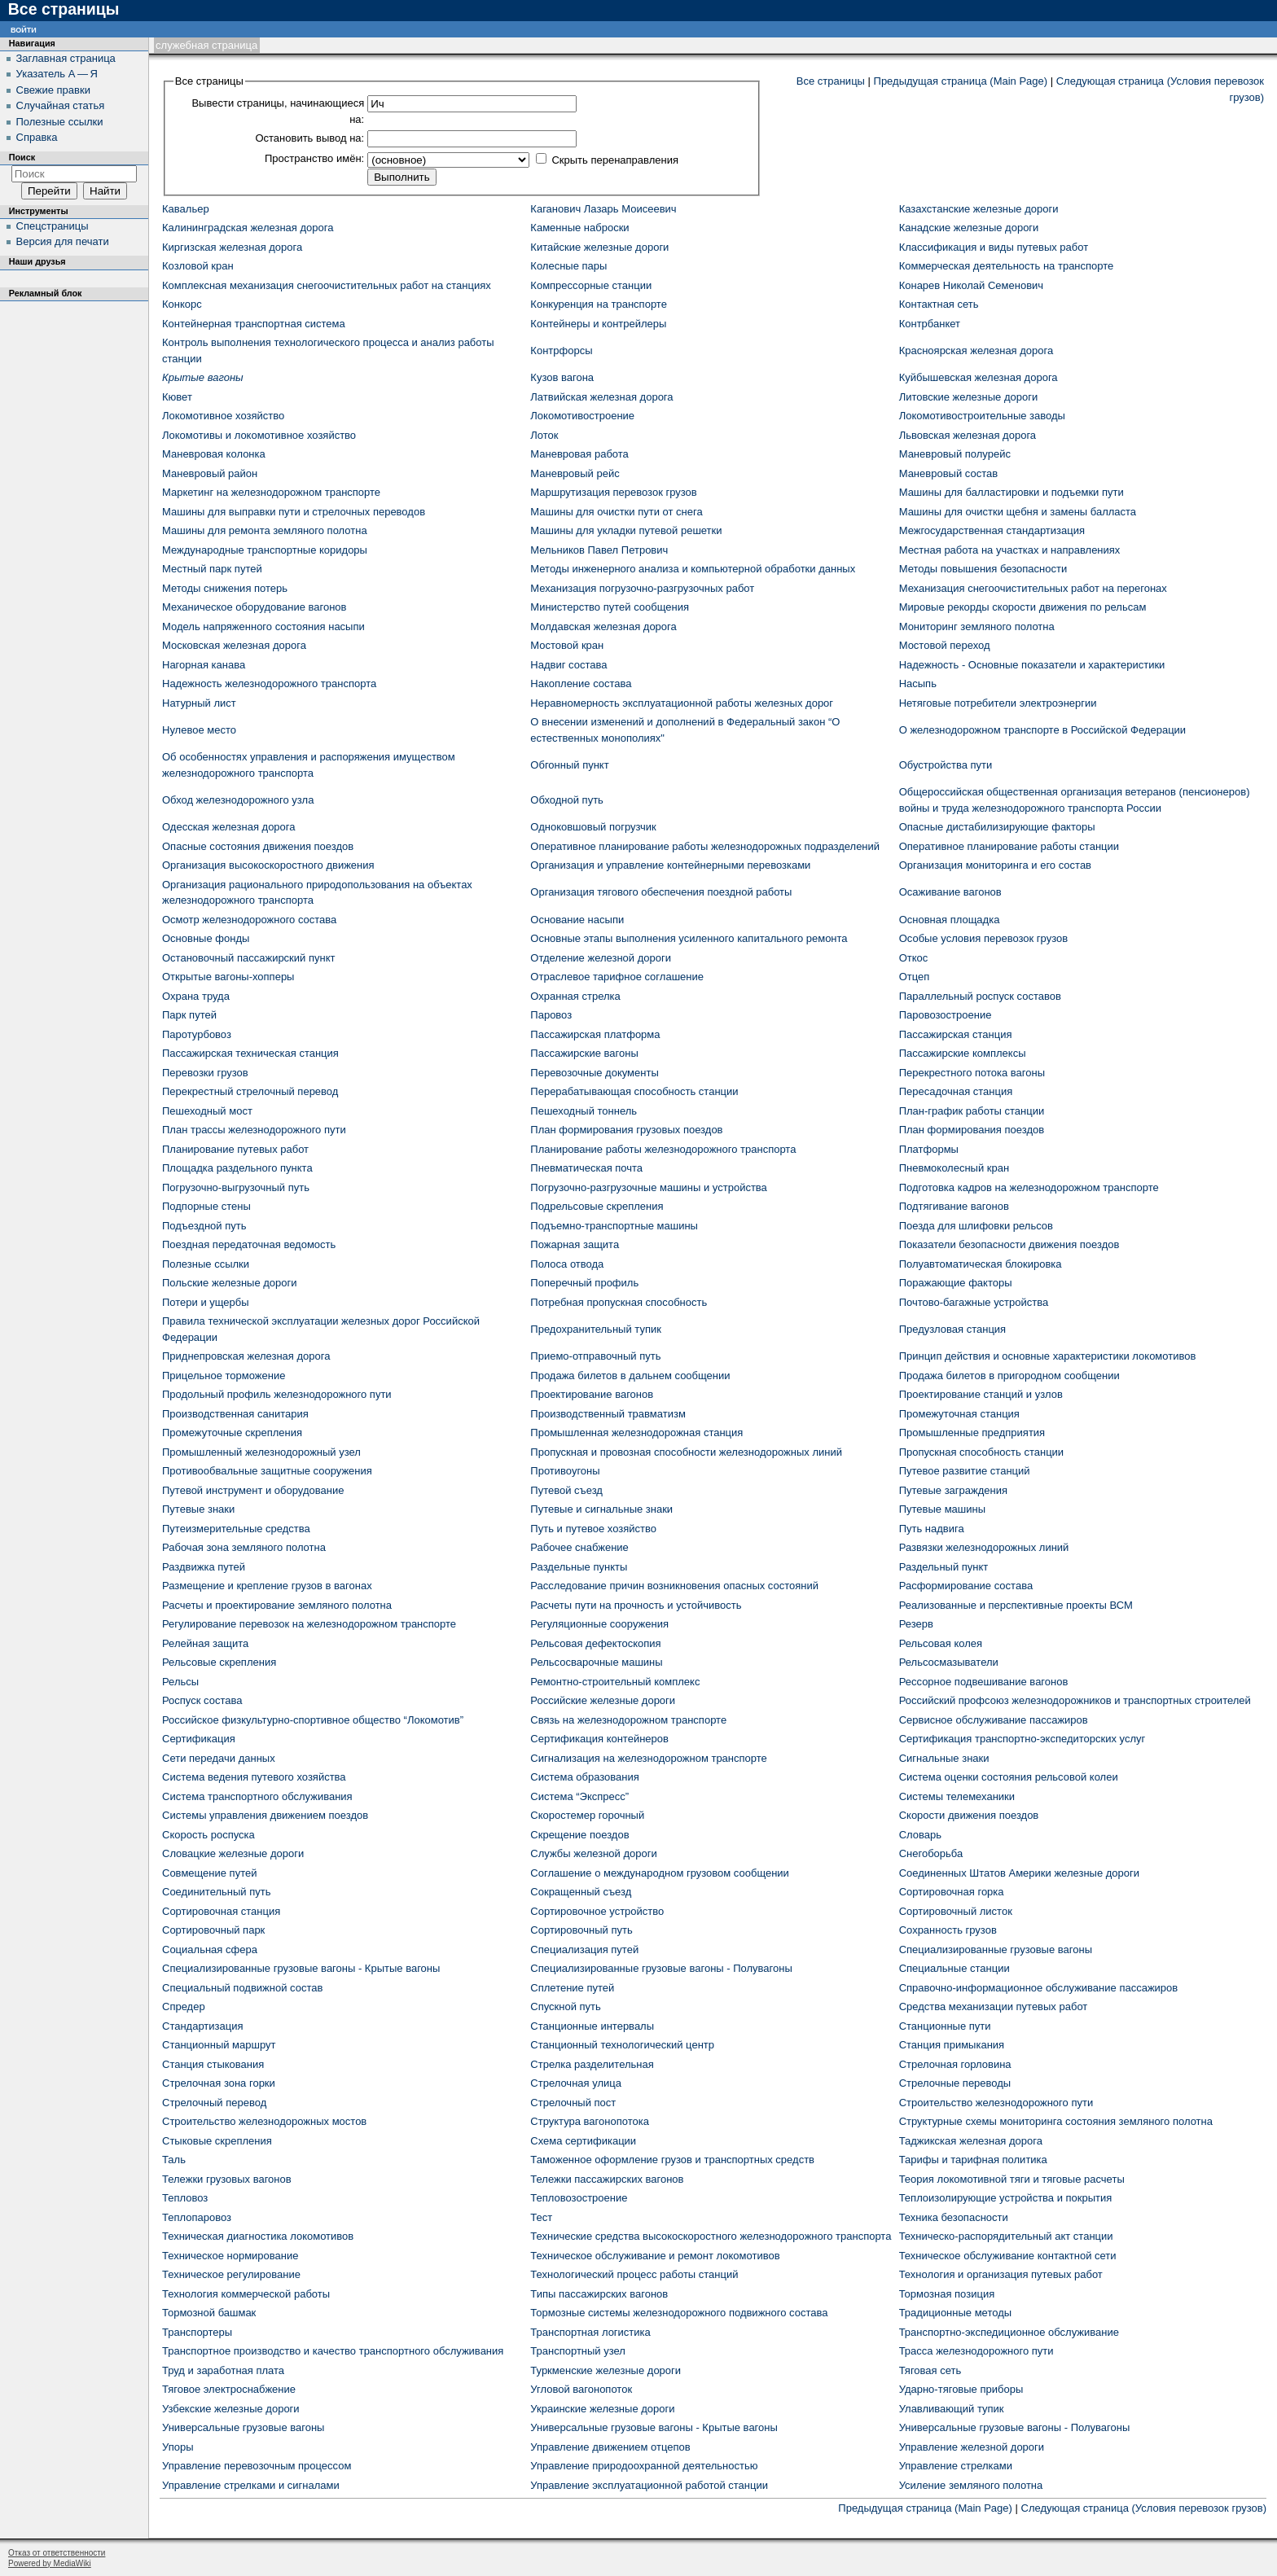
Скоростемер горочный (587, 1815)
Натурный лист (199, 703)
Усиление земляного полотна (971, 2485)
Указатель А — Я (57, 74)
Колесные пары (568, 266)
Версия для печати (62, 241)
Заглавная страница (66, 58)
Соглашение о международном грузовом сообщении (659, 1873)
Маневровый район (209, 473)
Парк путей (189, 1015)
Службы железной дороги (593, 1853)
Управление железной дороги (971, 2447)
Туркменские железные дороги (605, 2370)
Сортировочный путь (581, 1930)
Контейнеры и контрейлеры (598, 324)
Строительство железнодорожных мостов (264, 2121)
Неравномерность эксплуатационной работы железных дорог (681, 703)
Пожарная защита (574, 1244)
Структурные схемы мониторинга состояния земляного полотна (1056, 2121)
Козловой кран (198, 266)
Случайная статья (60, 105)
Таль (174, 2159)
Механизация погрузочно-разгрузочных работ (642, 588)
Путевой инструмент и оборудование (253, 1490)
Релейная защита (205, 1643)
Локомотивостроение (582, 416)
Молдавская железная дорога (603, 626)
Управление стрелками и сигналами (251, 2485)
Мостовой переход (944, 645)
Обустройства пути (946, 765)
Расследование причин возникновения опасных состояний (674, 1585)
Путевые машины (942, 1509)
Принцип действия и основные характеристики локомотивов (1047, 1356)
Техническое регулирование (231, 2274)
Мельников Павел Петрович (599, 550)
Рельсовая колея (940, 1643)
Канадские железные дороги (969, 227)
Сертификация (198, 1739)
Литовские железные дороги (968, 397)
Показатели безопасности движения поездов (1009, 1244)
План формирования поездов (971, 1130)
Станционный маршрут (218, 2045)
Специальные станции (954, 1968)
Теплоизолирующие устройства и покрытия (1005, 2198)
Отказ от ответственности (56, 2552)
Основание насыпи (577, 919)
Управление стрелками (955, 2466)
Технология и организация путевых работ (1001, 2274)
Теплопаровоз (196, 2217)
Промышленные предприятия (972, 1432)
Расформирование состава (966, 1585)
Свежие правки (53, 90)
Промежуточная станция (959, 1414)
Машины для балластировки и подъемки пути (1011, 492)
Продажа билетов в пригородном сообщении (1009, 1375)
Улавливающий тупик (951, 2409)
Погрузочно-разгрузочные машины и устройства (648, 1187)
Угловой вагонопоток (581, 2389)
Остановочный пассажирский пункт (248, 958)
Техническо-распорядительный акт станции (1006, 2236)
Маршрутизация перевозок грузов (613, 492)
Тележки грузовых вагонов (227, 2179)
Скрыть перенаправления (614, 160)
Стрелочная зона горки (218, 2083)
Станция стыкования (213, 2064)
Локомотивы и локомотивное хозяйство (259, 435)
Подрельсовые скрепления (596, 1206)
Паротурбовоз (196, 1034)
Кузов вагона (562, 377)
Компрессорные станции (591, 285)
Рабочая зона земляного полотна (244, 1547)
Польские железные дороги (229, 1283)
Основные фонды (205, 938)
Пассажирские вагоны (584, 1053)
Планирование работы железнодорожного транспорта (663, 1149)
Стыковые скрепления (217, 2141)
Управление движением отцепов (610, 2447)
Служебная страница (206, 45)
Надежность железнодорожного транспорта (269, 683)
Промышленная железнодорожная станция (636, 1432)
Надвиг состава (568, 665)
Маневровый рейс (574, 473)
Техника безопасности (953, 2217)
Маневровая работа (579, 454)
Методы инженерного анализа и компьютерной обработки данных (692, 569)
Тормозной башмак (209, 2313)
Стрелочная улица (575, 2083)
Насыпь (918, 683)
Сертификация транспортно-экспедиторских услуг (1022, 1739)
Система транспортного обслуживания (257, 1796)
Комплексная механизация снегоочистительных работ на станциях (326, 285)
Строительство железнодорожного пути (996, 2102)
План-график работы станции (972, 1111)
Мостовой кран (566, 645)
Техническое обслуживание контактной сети (1008, 2256)
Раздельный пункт (944, 1567)
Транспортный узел (577, 2351)
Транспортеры (197, 2332)
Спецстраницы (52, 226)
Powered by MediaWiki (49, 2563)
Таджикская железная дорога (970, 2141)
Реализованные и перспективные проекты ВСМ (1016, 1605)
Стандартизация (203, 2026)
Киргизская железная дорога (232, 247)
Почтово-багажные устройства (974, 1302)
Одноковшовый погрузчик (593, 827)
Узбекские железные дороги (231, 2409)
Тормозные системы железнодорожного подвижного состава (678, 2313)
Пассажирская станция (955, 1034)
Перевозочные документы (594, 1073)
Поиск (22, 157)
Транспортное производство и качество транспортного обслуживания (332, 2351)
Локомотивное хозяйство (223, 416)
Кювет (177, 397)
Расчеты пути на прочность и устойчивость (635, 1605)
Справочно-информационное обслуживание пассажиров (1038, 1988)
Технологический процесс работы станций (634, 2274)
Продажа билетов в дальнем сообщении (630, 1375)
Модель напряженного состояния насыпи (263, 626)
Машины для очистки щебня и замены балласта (1017, 512)
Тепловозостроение (578, 2198)
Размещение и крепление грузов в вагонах (267, 1585)
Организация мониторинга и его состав (995, 865)
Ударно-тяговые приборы (961, 2389)
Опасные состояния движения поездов (257, 846)
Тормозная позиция (947, 2294)
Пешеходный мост (207, 1111)
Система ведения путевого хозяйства (254, 1777)
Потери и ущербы (205, 1302)
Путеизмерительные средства (236, 1528)
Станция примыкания (951, 2045)
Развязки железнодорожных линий (984, 1547)
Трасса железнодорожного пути (976, 2351)
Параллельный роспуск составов (980, 996)
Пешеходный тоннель (583, 1111)
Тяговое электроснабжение (229, 2389)
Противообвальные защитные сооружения (267, 1471)
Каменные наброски (579, 227)
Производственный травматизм (608, 1414)
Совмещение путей (209, 1873)
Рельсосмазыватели (948, 1662)
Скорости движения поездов (969, 1815)
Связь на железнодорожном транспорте (628, 1720)
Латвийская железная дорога (601, 397)
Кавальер (185, 209)
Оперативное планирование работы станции (1009, 846)
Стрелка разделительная (591, 2064)
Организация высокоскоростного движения (268, 865)
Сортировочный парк (213, 1930)
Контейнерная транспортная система (253, 324)
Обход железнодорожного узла (238, 800)
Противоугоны (564, 1471)
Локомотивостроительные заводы (982, 416)
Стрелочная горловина (955, 2064)
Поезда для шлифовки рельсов (976, 1226)
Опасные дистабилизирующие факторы (997, 827)
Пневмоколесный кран (954, 1168)
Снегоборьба (931, 1853)
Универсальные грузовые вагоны (243, 2427)
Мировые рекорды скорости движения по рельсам (1023, 607)
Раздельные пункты (578, 1567)
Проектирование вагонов (591, 1394)
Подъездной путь (204, 1226)
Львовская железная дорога (967, 435)
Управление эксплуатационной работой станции (649, 2485)
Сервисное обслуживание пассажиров (993, 1720)
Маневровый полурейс (955, 454)
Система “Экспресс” (579, 1796)
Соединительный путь (216, 1892)
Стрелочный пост (573, 2102)
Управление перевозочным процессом (256, 2466)
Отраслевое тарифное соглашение (617, 976)
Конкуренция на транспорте (598, 304)
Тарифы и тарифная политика (973, 2159)
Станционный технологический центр (622, 2045)
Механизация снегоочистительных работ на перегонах (1033, 588)
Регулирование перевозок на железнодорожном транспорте (309, 1624)
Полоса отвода (566, 1264)
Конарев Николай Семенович (971, 285)
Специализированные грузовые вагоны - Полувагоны (661, 1968)
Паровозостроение (945, 1015)
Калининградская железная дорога (247, 227)
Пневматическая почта (586, 1168)
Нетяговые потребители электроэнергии (998, 703)
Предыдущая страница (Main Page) (961, 81)
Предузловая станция (953, 1329)
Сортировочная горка (951, 1892)
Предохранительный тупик (595, 1329)
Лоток (544, 435)
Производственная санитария (235, 1414)
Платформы (929, 1149)
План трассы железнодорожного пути (254, 1130)
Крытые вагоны (203, 377)
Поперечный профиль (584, 1283)
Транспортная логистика (590, 2332)
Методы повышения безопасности (983, 569)
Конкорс (182, 304)
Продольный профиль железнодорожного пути (277, 1394)
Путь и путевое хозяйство (593, 1528)
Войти (24, 29)
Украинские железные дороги (602, 2409)
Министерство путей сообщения (609, 607)
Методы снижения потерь (224, 588)
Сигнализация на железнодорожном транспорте (648, 1758)
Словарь (920, 1835)
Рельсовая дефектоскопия (595, 1643)
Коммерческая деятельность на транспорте (1006, 266)
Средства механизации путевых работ (993, 2006)
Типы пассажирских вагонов (599, 2294)
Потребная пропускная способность (618, 1302)
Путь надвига (931, 1528)
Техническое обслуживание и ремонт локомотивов (654, 2256)
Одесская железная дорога (229, 827)
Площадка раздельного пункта (237, 1168)
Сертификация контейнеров (599, 1739)
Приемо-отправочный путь (595, 1356)
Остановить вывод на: (309, 138)
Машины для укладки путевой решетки (626, 530)
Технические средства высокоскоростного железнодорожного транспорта (710, 2236)
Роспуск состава (202, 1700)
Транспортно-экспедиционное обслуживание (1009, 2332)
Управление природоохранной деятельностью (643, 2466)
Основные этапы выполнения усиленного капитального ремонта (688, 938)
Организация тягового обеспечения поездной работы (661, 892)
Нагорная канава (203, 665)
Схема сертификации (583, 2141)
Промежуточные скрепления (232, 1432)
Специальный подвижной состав (242, 1988)
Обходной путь (566, 800)
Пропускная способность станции (981, 1452)
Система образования (584, 1777)
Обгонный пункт (569, 765)
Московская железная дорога (234, 645)
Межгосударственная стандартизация (992, 530)
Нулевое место (199, 730)
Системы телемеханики (957, 1796)
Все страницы (830, 81)
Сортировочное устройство (597, 1911)
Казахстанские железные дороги (979, 209)
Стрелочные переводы (955, 2083)
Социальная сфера (209, 1949)
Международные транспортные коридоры (264, 550)
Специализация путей (584, 1949)
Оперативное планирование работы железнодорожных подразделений (705, 846)
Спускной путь (565, 2006)
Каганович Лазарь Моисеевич (603, 209)
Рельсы (180, 1682)
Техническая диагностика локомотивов (257, 2236)
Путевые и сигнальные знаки (601, 1509)
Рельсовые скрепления (219, 1662)
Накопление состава (580, 683)
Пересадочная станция (956, 1091)
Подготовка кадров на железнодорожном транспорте (1029, 1187)
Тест (541, 2217)
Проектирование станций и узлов (981, 1394)
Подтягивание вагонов (954, 1206)
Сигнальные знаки (944, 1758)
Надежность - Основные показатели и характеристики (1032, 665)
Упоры (178, 2447)
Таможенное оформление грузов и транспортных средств (672, 2159)
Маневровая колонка (213, 454)
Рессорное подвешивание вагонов (984, 1682)
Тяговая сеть (930, 2370)
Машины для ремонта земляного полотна (264, 530)
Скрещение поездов (579, 1835)
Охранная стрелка (575, 996)
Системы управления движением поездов (265, 1815)
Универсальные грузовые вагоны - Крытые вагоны (654, 2427)
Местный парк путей (212, 569)
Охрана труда (196, 996)
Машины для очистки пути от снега (616, 512)
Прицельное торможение (223, 1375)
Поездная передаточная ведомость (249, 1244)
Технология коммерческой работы (246, 2294)
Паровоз (551, 1015)
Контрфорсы (561, 350)
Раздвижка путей (203, 1567)
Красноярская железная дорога (976, 350)
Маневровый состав (948, 473)
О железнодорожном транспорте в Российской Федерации (1042, 730)
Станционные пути (945, 2026)
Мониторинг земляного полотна (977, 626)
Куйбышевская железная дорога (978, 377)
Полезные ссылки (205, 1264)
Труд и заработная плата (223, 2370)
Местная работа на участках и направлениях (1010, 550)
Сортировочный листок (955, 1911)
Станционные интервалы (592, 2026)
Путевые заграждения (953, 1490)
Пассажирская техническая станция (250, 1053)
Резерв (916, 1624)
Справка (37, 137)
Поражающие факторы (955, 1283)
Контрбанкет (929, 324)
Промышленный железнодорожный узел (261, 1452)
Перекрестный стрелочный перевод (250, 1091)
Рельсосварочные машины (596, 1662)
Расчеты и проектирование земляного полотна (277, 1605)
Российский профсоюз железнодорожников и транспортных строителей (1075, 1700)
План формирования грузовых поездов (626, 1130)
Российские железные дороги (602, 1700)
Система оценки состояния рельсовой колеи (1008, 1777)
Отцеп (914, 976)
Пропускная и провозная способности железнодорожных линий (686, 1452)
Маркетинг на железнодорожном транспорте (271, 492)
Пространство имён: (314, 158)
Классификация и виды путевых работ (994, 247)
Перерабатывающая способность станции (634, 1091)
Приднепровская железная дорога (246, 1356)
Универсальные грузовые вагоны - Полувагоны (1014, 2427)
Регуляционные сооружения (599, 1624)
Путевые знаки (198, 1509)
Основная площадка (949, 919)
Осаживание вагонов (950, 892)
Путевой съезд (566, 1490)
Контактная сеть (939, 304)
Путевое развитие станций (964, 1471)
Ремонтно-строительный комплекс (615, 1682)
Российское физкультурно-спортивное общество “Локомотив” (312, 1720)
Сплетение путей (572, 1988)
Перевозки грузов (205, 1073)
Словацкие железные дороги (233, 1853)
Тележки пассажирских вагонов (606, 2179)
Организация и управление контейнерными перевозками (670, 865)
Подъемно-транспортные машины (614, 1226)
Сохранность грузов (948, 1930)
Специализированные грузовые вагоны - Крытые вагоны (301, 1968)
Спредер (183, 2006)
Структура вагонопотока (589, 2121)
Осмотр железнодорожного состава (249, 919)
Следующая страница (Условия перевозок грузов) (1144, 2508)
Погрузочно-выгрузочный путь (235, 1187)
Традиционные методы (955, 2313)
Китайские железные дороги (599, 247)
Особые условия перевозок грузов (983, 938)
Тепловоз (185, 2198)
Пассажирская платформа (595, 1034)
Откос (913, 958)
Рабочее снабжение (579, 1547)
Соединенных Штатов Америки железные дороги (1019, 1873)
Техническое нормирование (230, 2256)
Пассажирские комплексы (962, 1053)
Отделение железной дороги (600, 958)
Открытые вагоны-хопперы (228, 976)
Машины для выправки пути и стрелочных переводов (293, 512)
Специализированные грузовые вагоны (995, 1949)
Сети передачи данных (218, 1758)
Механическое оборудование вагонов (254, 607)
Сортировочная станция (221, 1911)
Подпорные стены (206, 1206)
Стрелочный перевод (214, 2102)
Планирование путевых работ (235, 1149)
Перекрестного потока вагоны (972, 1073)
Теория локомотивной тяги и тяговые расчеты (1012, 2179)
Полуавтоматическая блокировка (980, 1264)
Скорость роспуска (208, 1835)
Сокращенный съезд (580, 1892)
